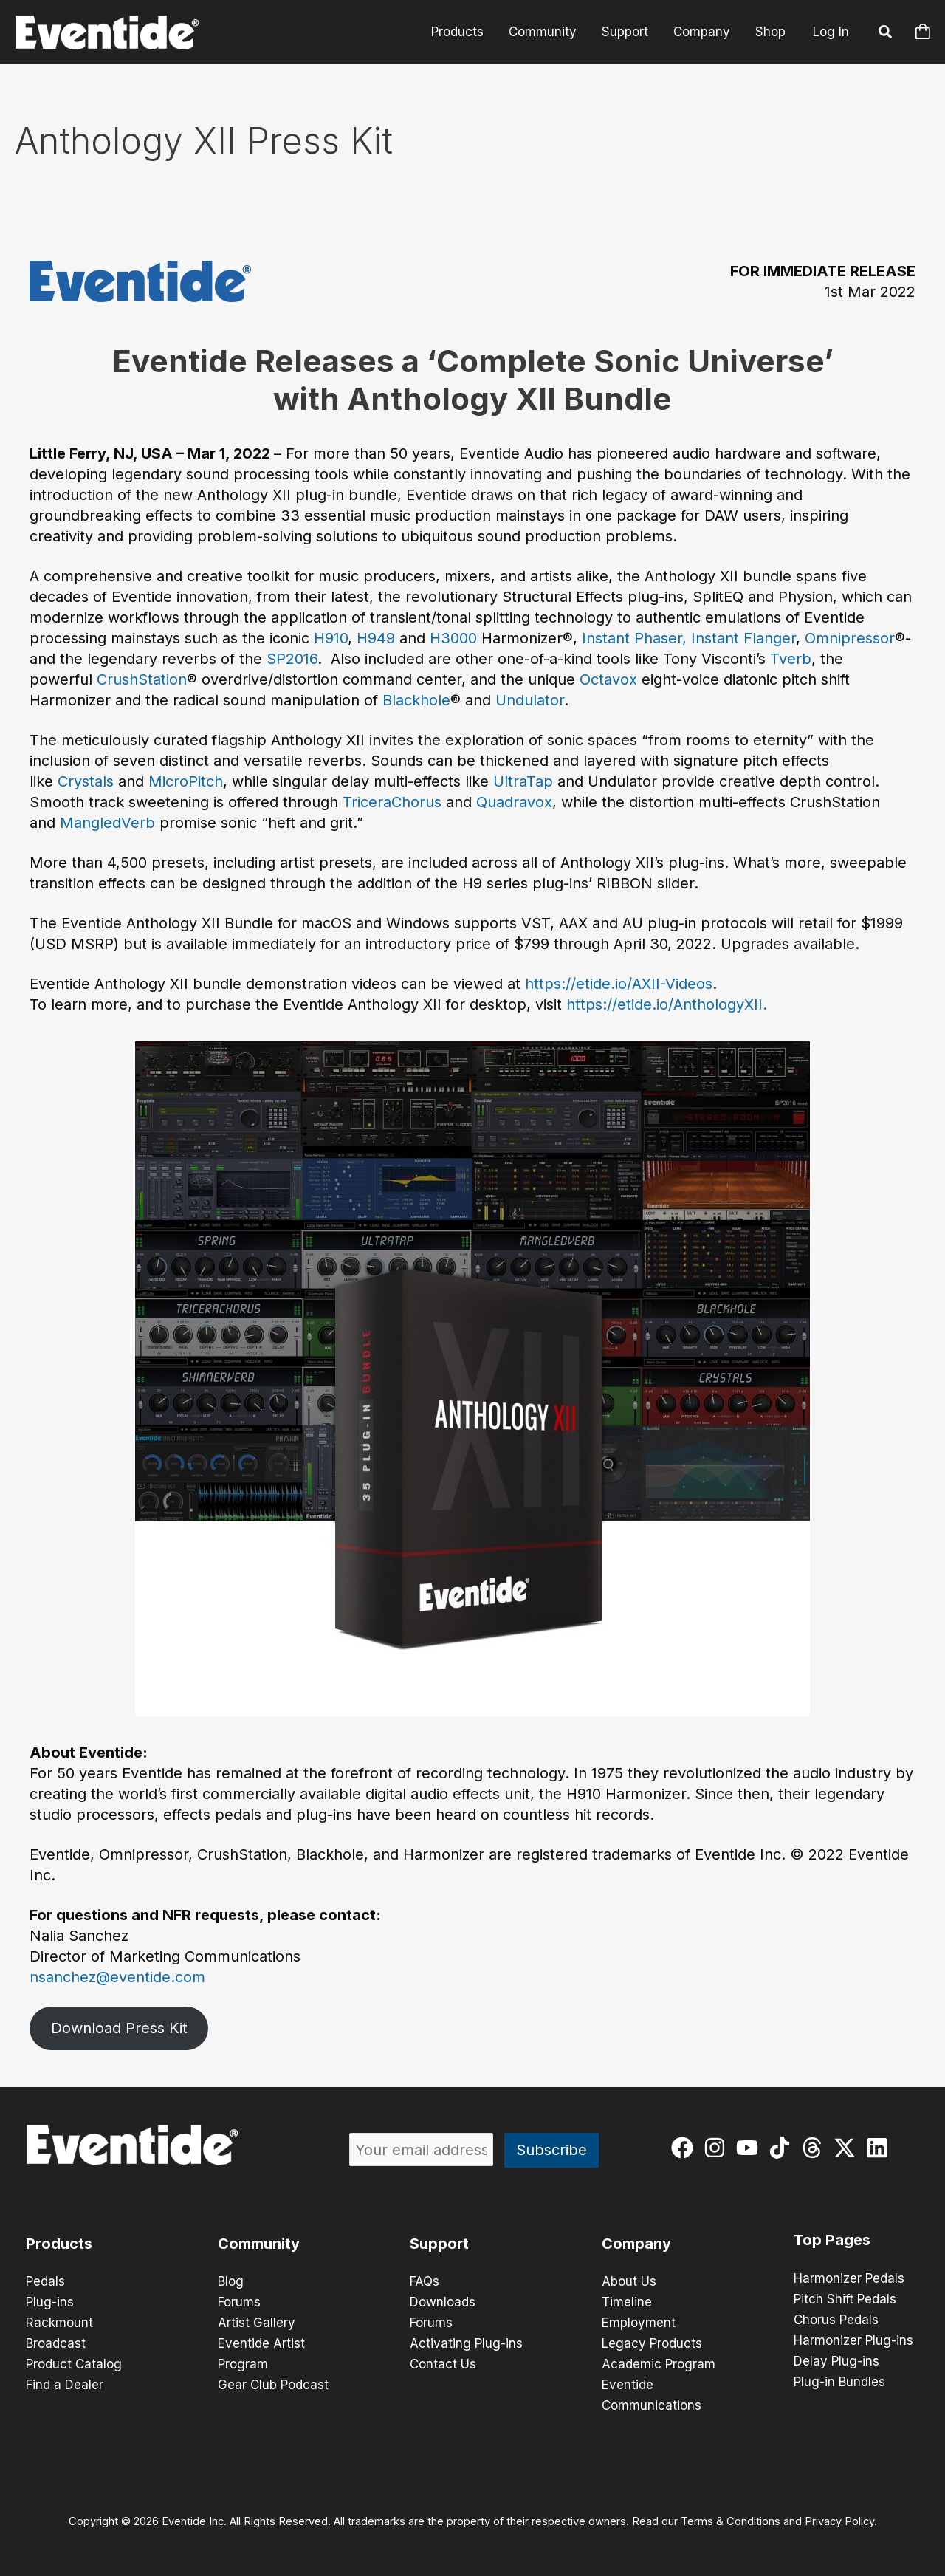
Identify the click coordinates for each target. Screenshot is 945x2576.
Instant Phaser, (634, 638)
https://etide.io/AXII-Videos (618, 984)
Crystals (86, 781)
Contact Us (443, 2364)
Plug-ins (50, 2302)
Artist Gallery (256, 2322)
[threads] (815, 2148)
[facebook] (685, 2148)
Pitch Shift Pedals (845, 2299)
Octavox (608, 679)
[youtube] (750, 2148)
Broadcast (56, 2343)
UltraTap (523, 781)
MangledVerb (107, 823)
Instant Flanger (743, 638)
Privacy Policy (839, 2521)
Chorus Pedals (836, 2319)
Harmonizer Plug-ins (853, 2340)
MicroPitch (185, 781)
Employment (639, 2322)
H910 (331, 638)
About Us (629, 2281)
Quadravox (514, 802)
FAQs (424, 2281)
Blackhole (416, 700)
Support (625, 31)
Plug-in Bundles (839, 2381)
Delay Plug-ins (836, 2361)
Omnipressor (850, 638)
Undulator (529, 700)
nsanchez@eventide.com (117, 1977)
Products (457, 31)
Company (701, 31)
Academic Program (658, 2364)
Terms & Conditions (730, 2521)
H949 (376, 638)
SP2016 (292, 659)
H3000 (453, 638)
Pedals (45, 2281)
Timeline (627, 2302)
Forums (239, 2302)
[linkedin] (880, 2148)
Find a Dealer (64, 2384)
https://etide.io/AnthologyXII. (666, 1004)
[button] (886, 34)
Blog (231, 2281)
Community (543, 31)
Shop (770, 31)
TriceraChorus (392, 802)
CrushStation (142, 679)
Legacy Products (652, 2343)
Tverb (790, 659)
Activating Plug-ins (466, 2343)
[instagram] (718, 2148)
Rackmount (59, 2322)
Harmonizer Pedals (849, 2278)
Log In (831, 31)
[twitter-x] (848, 2148)
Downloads (442, 2302)
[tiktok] (783, 2148)
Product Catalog (74, 2364)
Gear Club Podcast (273, 2384)
